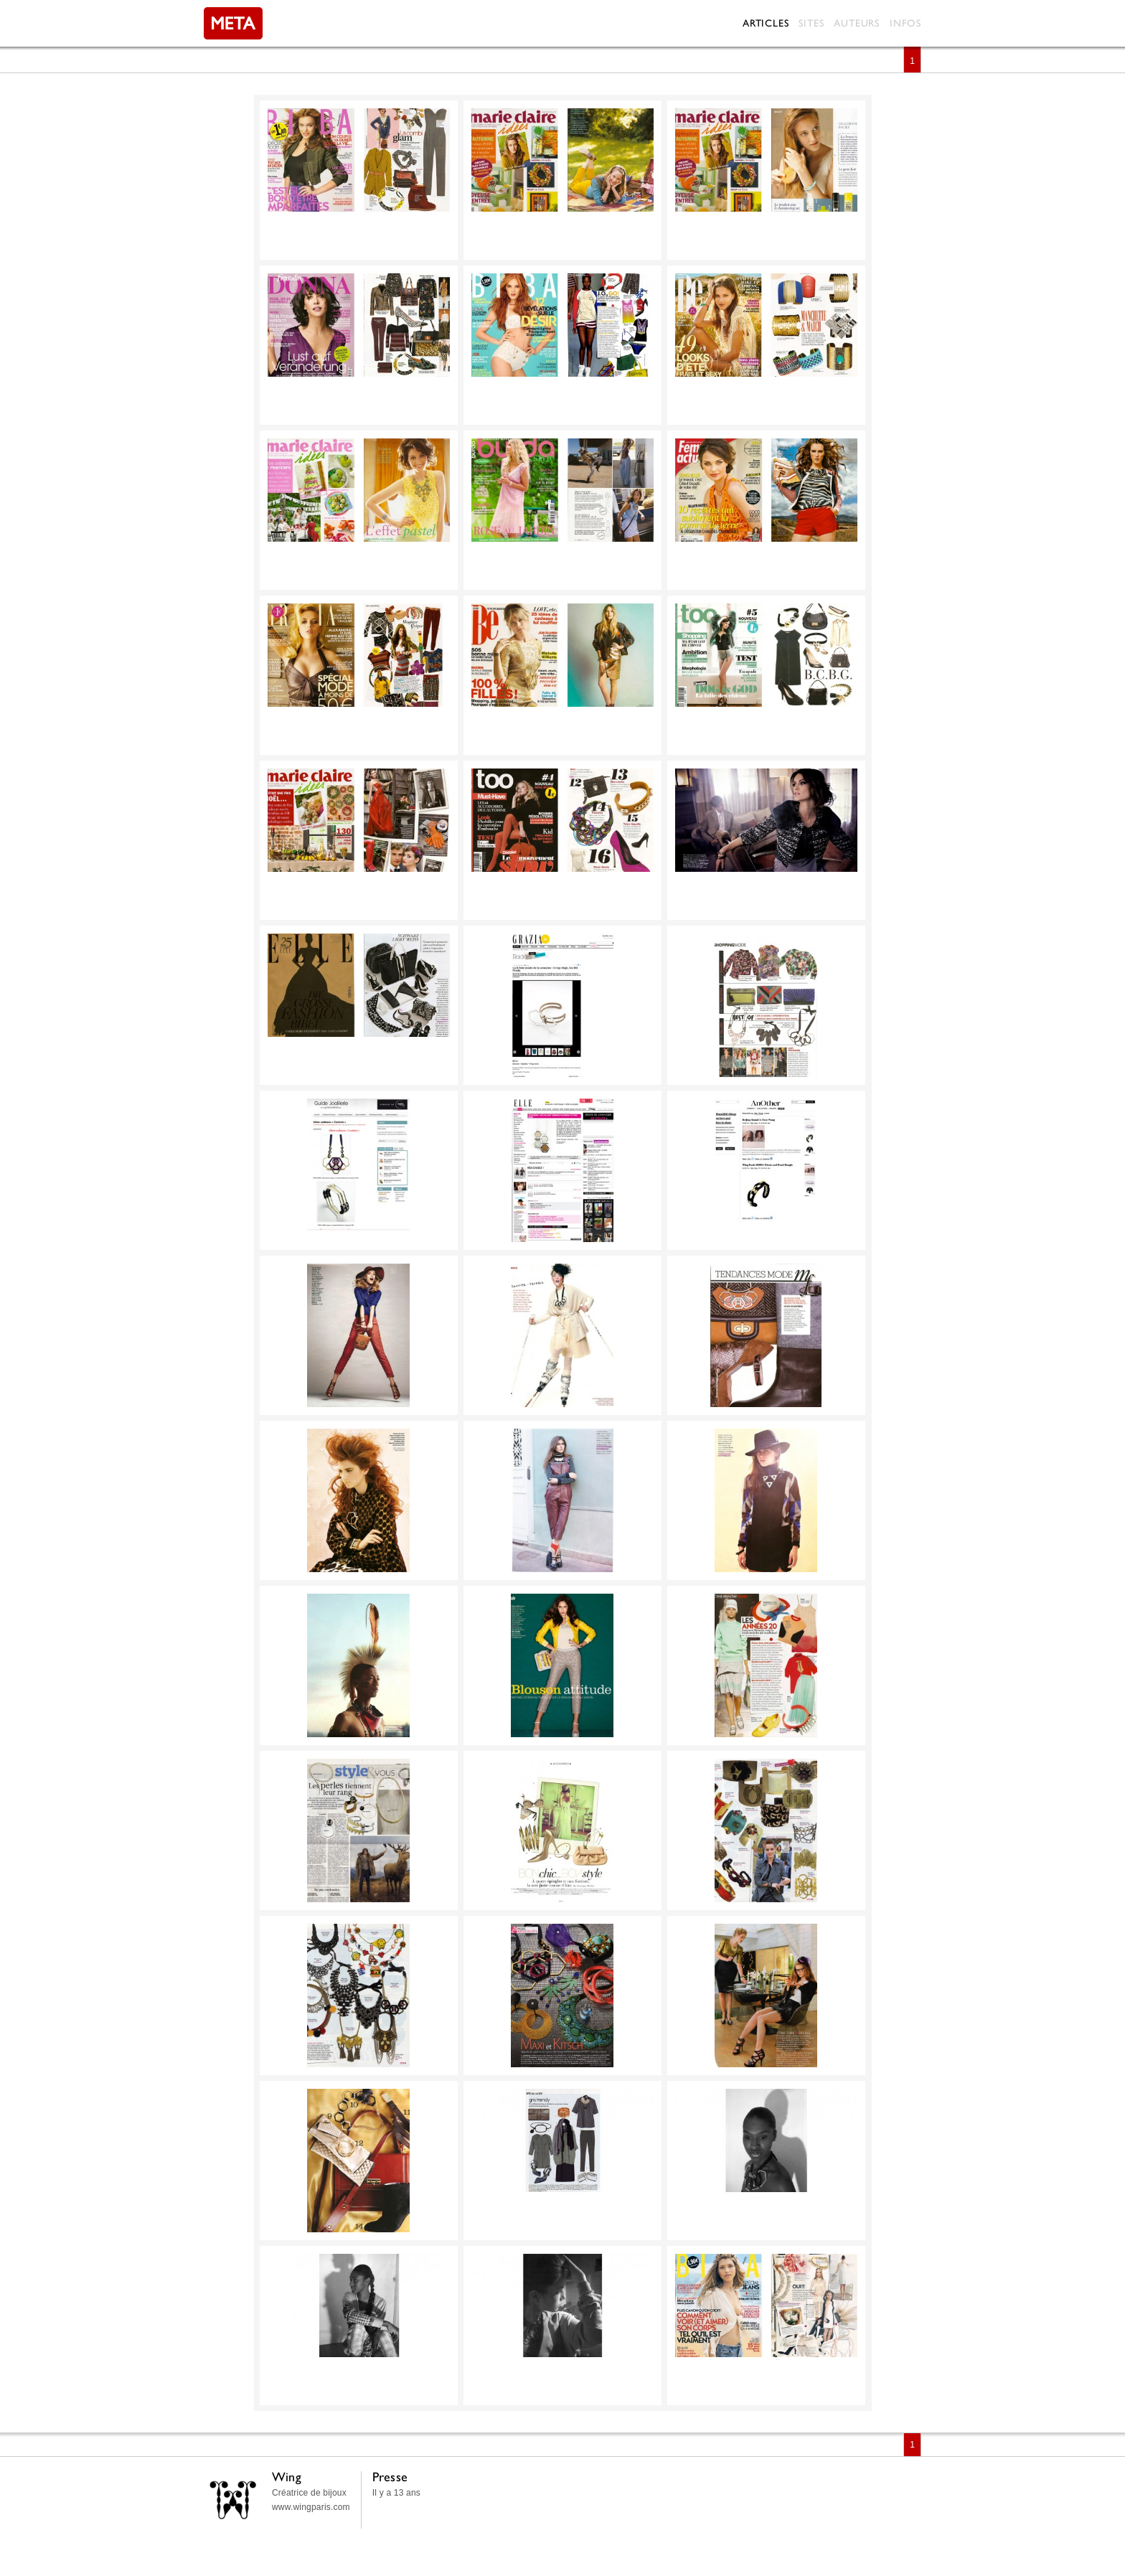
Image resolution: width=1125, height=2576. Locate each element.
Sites (811, 23)
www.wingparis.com (311, 2507)
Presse (390, 2476)
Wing (286, 2476)
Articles (766, 23)
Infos (905, 23)
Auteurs (857, 23)
